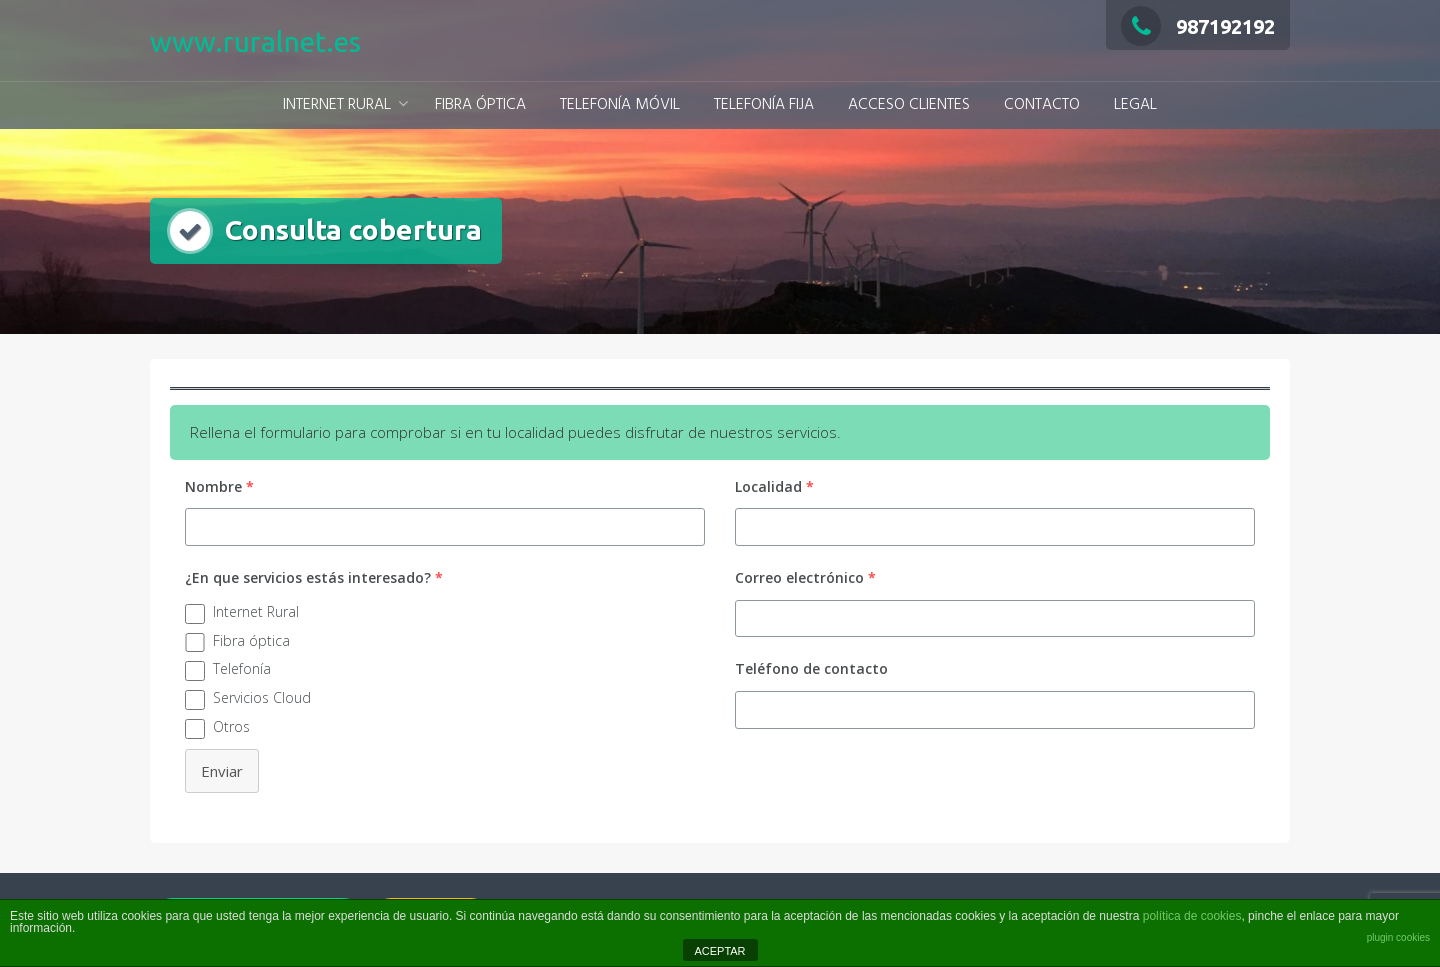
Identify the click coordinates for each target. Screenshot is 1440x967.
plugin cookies (1398, 937)
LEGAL (1135, 105)
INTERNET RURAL (337, 105)
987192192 (1198, 26)
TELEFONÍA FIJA (764, 105)
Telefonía (242, 668)
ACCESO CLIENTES (909, 105)
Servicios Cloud (262, 697)
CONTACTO (1042, 105)
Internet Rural (256, 611)
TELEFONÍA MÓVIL (620, 105)
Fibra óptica (251, 640)
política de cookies (1192, 916)
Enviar (222, 771)
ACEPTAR (719, 951)
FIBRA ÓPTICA (480, 105)
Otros (231, 726)
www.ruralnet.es (255, 41)
